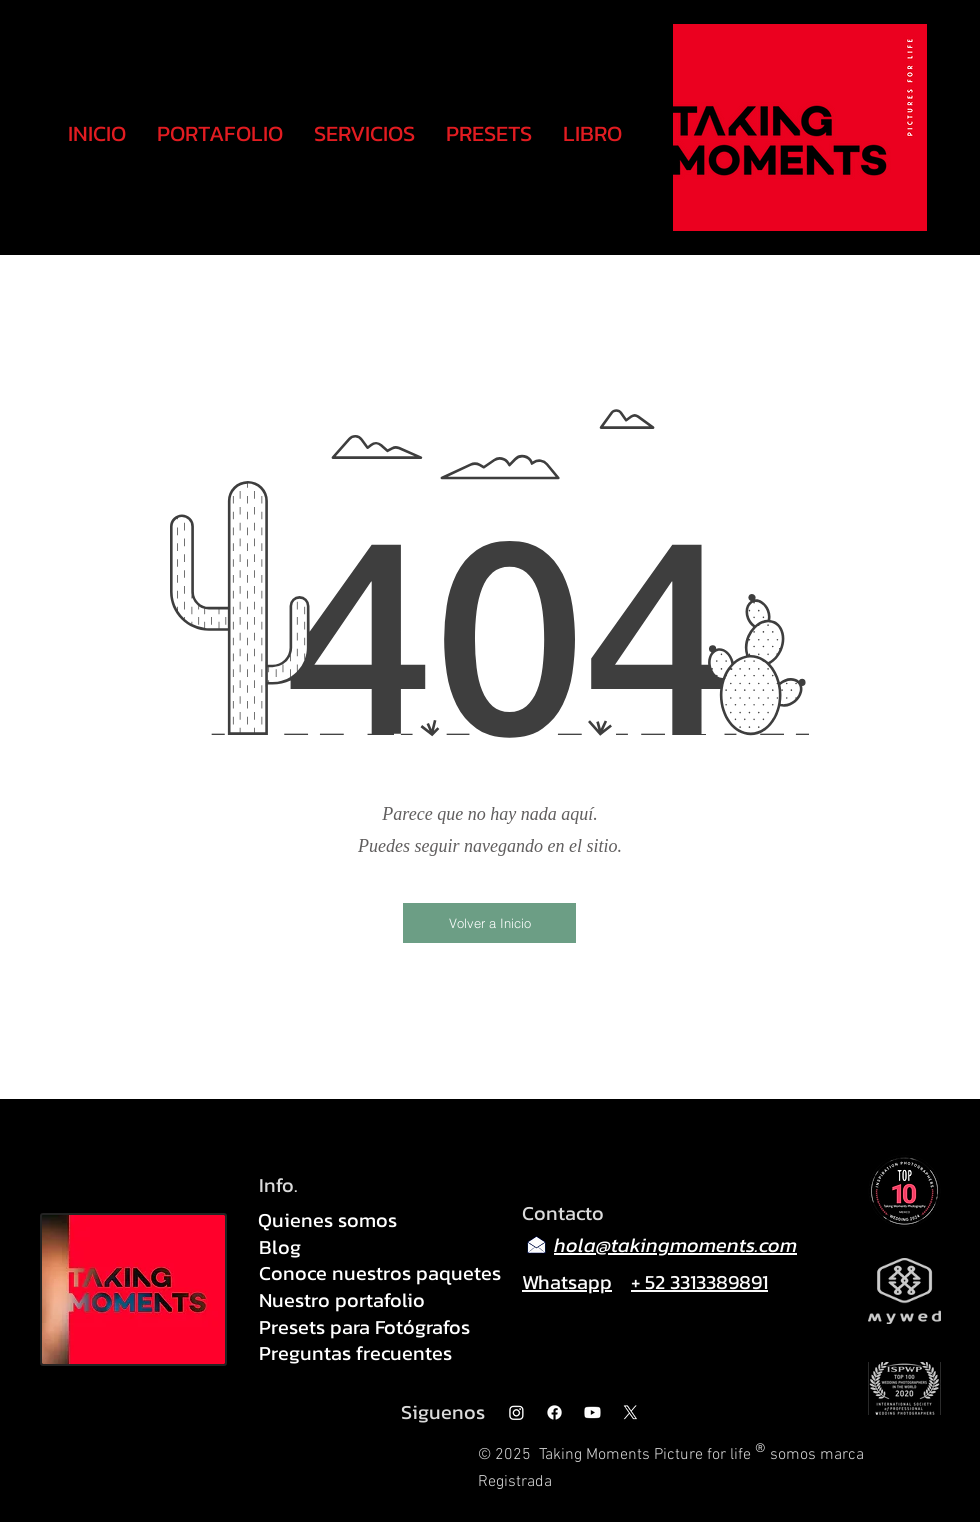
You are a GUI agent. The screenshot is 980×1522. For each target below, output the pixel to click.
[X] (630, 1412)
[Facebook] (554, 1412)
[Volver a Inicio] (489, 923)
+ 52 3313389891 (699, 1282)
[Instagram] (516, 1412)
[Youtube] (592, 1412)
